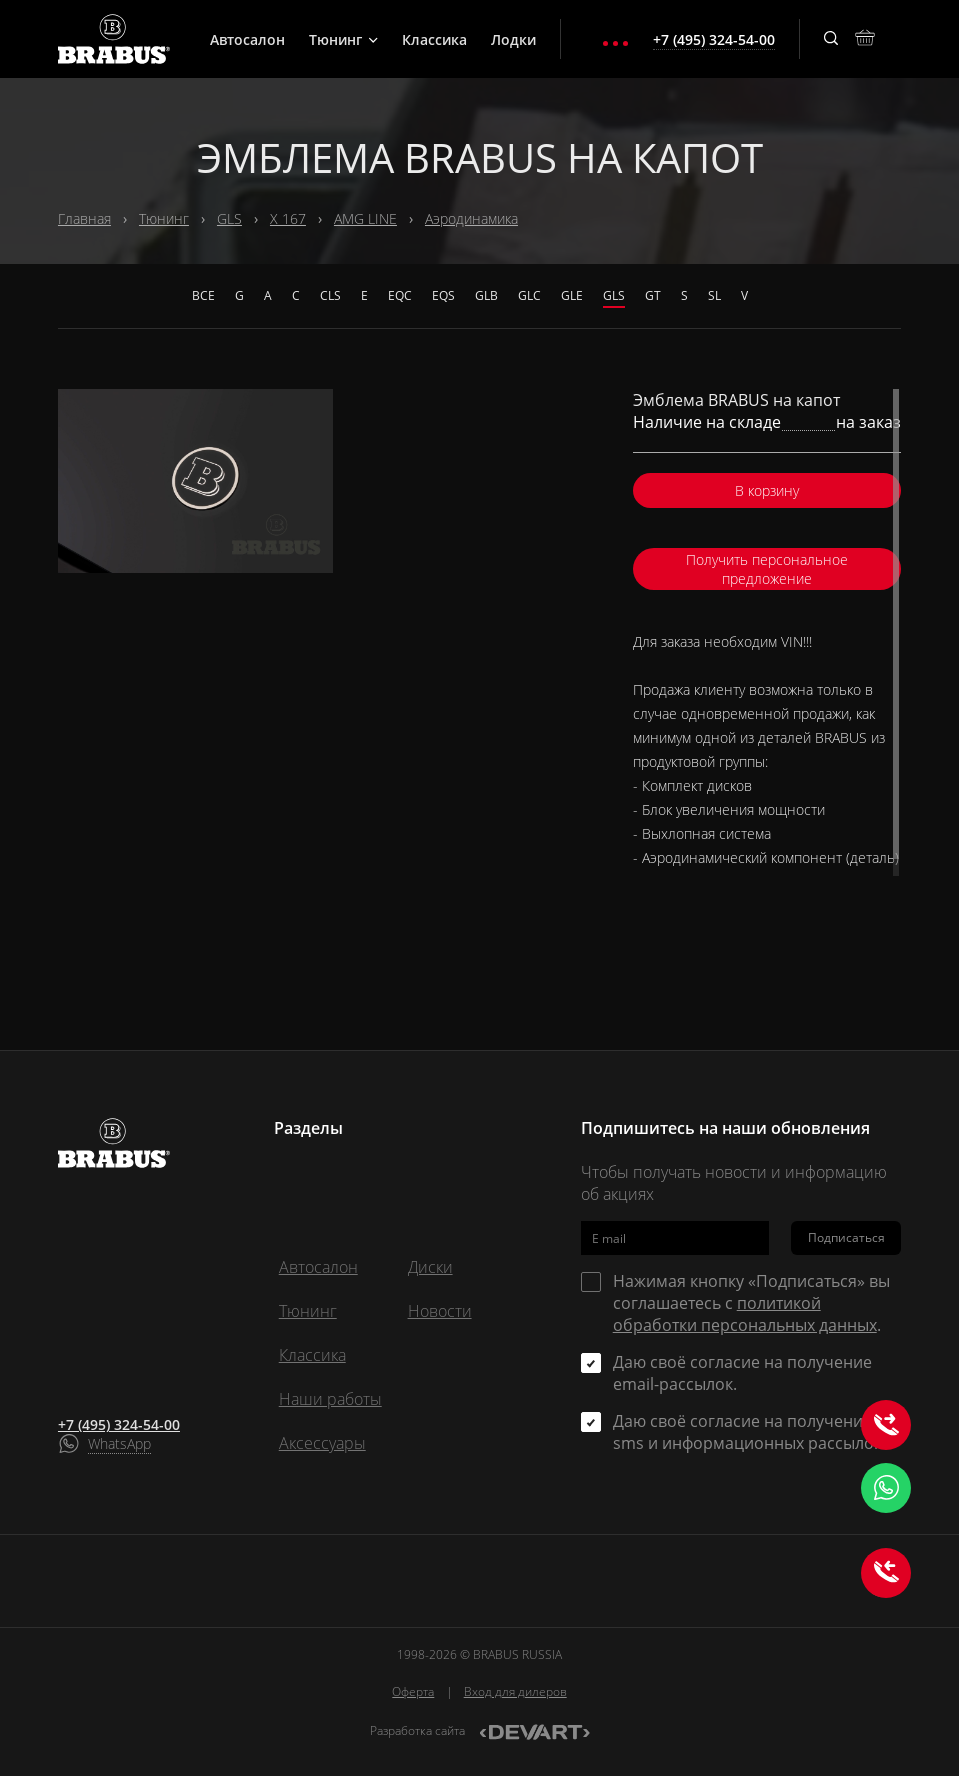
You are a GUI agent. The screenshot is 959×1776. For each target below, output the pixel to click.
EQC (400, 295)
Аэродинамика (471, 218)
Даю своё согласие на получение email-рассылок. (742, 1373)
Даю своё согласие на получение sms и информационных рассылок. (749, 1432)
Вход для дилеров (515, 1691)
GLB (486, 295)
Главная (84, 218)
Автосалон (247, 39)
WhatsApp (119, 1443)
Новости (440, 1311)
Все (203, 295)
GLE (572, 295)
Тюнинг (343, 39)
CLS (330, 295)
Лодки (513, 39)
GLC (529, 295)
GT (653, 295)
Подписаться (846, 1237)
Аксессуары (322, 1443)
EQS (443, 295)
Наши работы (330, 1399)
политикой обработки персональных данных (745, 1314)
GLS (229, 218)
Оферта (413, 1691)
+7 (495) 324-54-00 (119, 1424)
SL (714, 295)
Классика (434, 39)
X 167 (288, 218)
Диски (430, 1267)
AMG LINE (365, 218)
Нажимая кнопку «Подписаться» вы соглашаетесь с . (751, 1303)
